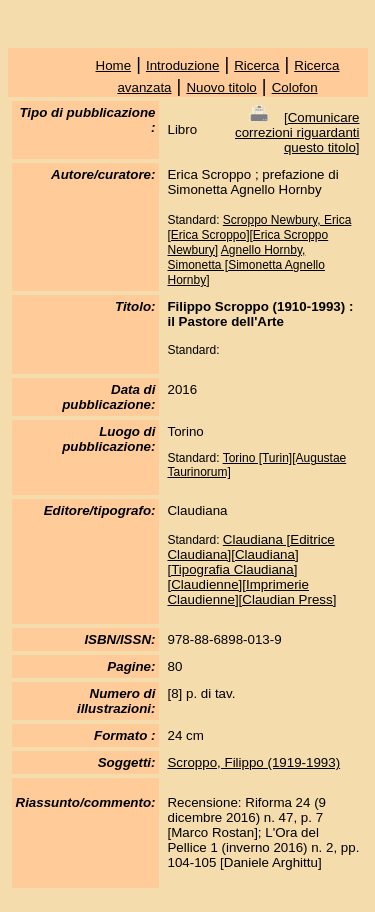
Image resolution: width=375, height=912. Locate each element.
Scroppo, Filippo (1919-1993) (253, 762)
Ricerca (256, 65)
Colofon (295, 87)
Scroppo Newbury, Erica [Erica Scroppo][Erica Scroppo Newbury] (259, 235)
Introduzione (182, 65)
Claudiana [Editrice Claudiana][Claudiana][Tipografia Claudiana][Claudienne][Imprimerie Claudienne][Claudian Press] (251, 569)
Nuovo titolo (221, 87)
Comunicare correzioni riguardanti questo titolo (297, 132)
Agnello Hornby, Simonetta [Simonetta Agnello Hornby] (245, 265)
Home (114, 65)
